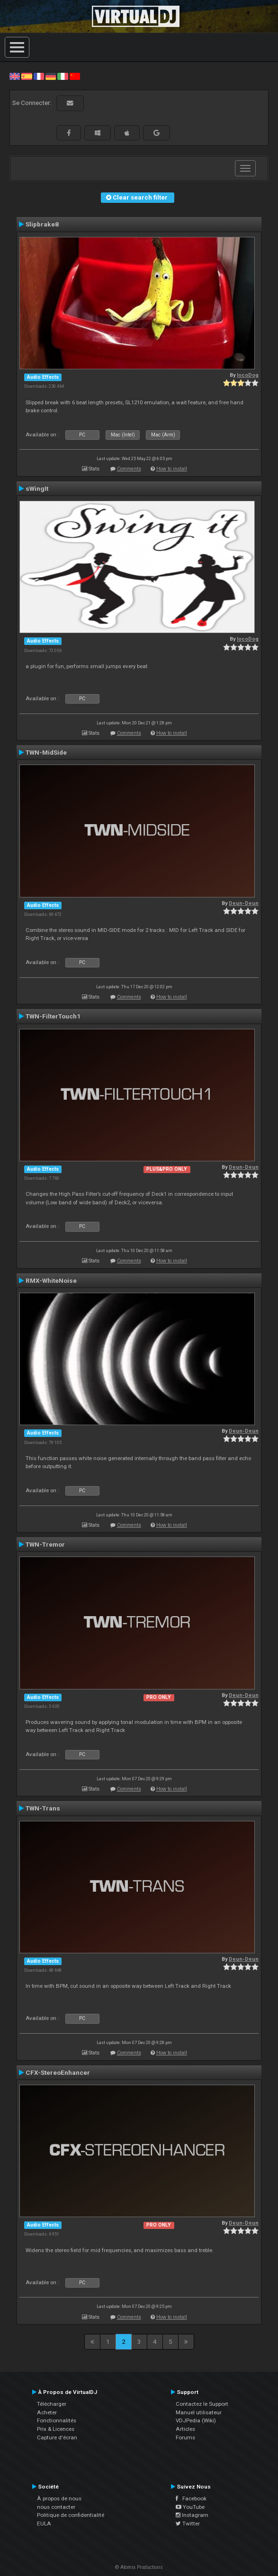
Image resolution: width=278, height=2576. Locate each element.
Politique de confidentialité (70, 2515)
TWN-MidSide (46, 752)
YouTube (190, 2507)
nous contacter (56, 2507)
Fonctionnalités (56, 2420)
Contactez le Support (202, 2404)
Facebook (191, 2498)
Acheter (47, 2412)
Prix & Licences (55, 2429)
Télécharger (51, 2404)
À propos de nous (59, 2498)
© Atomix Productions (139, 2567)
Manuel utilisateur (199, 2412)
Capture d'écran (57, 2437)
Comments (129, 469)
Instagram (192, 2515)
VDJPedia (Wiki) (196, 2420)
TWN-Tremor (45, 1544)
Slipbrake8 (42, 224)
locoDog (248, 375)
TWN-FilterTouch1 (53, 1016)
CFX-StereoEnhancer (58, 2072)
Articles (185, 2429)
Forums (185, 2437)
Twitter (188, 2523)
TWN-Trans (43, 1808)
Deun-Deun (244, 903)
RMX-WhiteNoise (51, 1280)
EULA (44, 2523)
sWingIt (37, 488)
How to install (171, 469)
